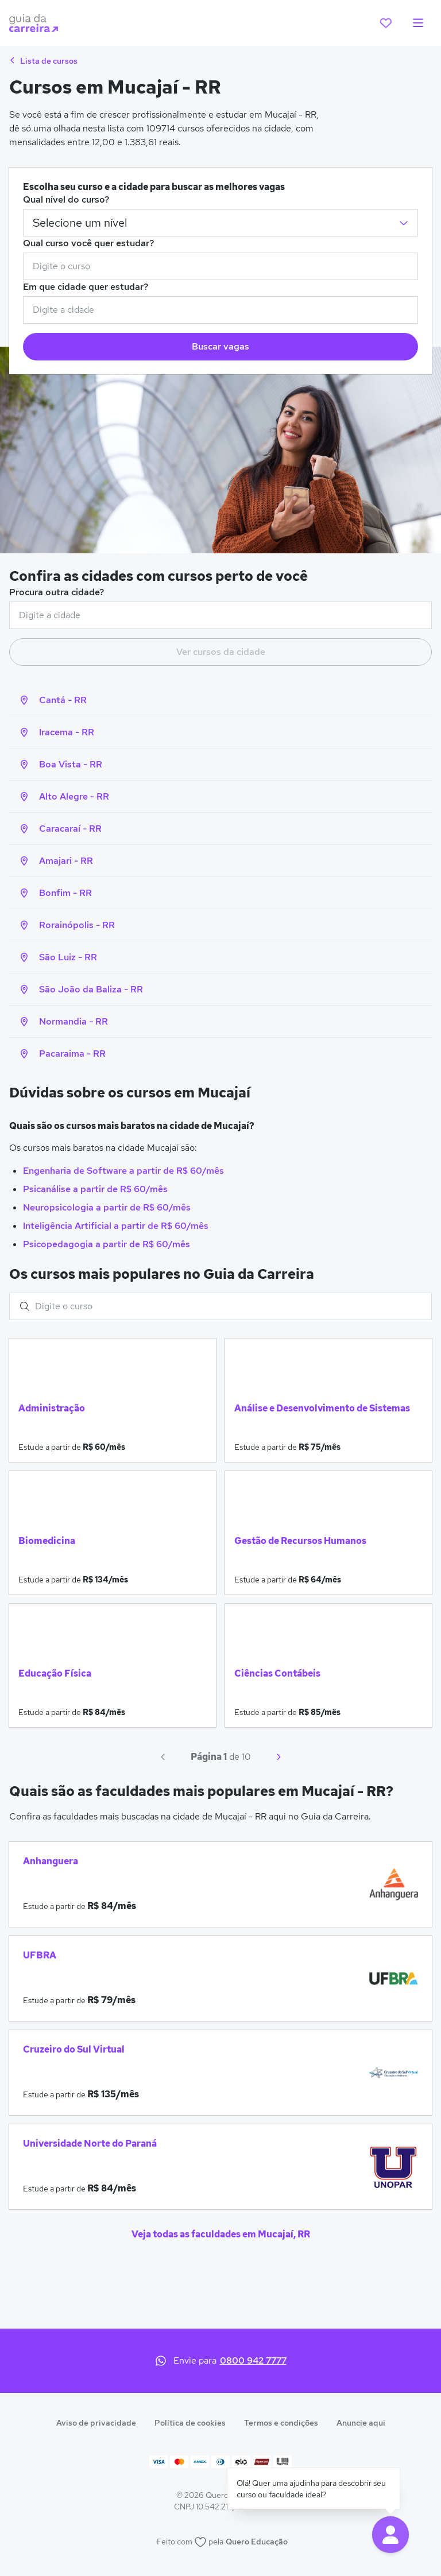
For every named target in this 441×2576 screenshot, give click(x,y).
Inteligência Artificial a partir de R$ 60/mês (115, 1226)
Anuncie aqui (360, 2423)
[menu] (418, 23)
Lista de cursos (43, 60)
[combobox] (220, 266)
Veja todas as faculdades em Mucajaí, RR (220, 2234)
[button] (390, 2534)
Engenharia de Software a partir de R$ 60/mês (123, 1171)
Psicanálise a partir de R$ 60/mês (95, 1189)
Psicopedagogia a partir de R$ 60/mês (106, 1244)
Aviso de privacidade (96, 2423)
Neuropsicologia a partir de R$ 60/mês (107, 1207)
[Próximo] (278, 1757)
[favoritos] (386, 23)
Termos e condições (281, 2423)
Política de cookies (190, 2423)
